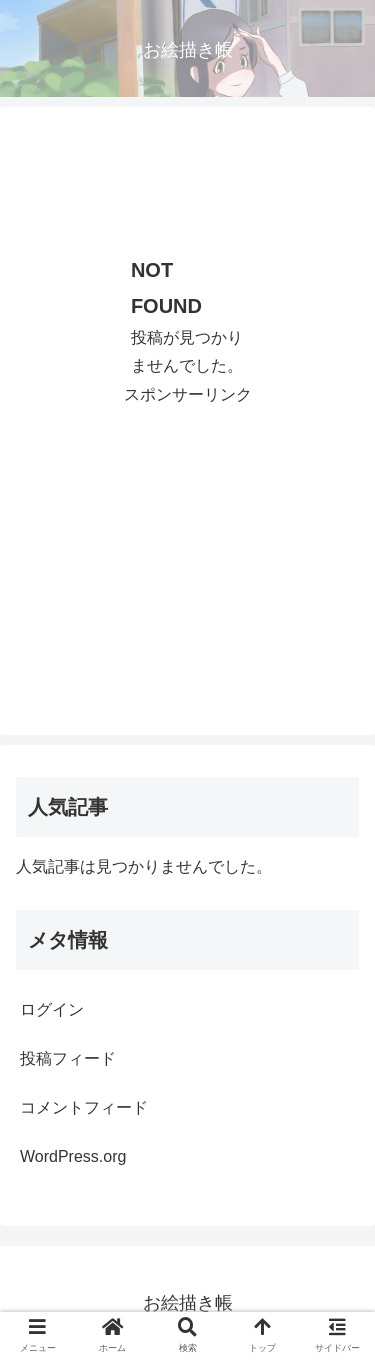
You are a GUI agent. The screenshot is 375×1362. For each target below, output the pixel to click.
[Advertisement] (187, 173)
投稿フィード (68, 1058)
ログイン (52, 1009)
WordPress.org (73, 1156)
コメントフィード (84, 1107)
